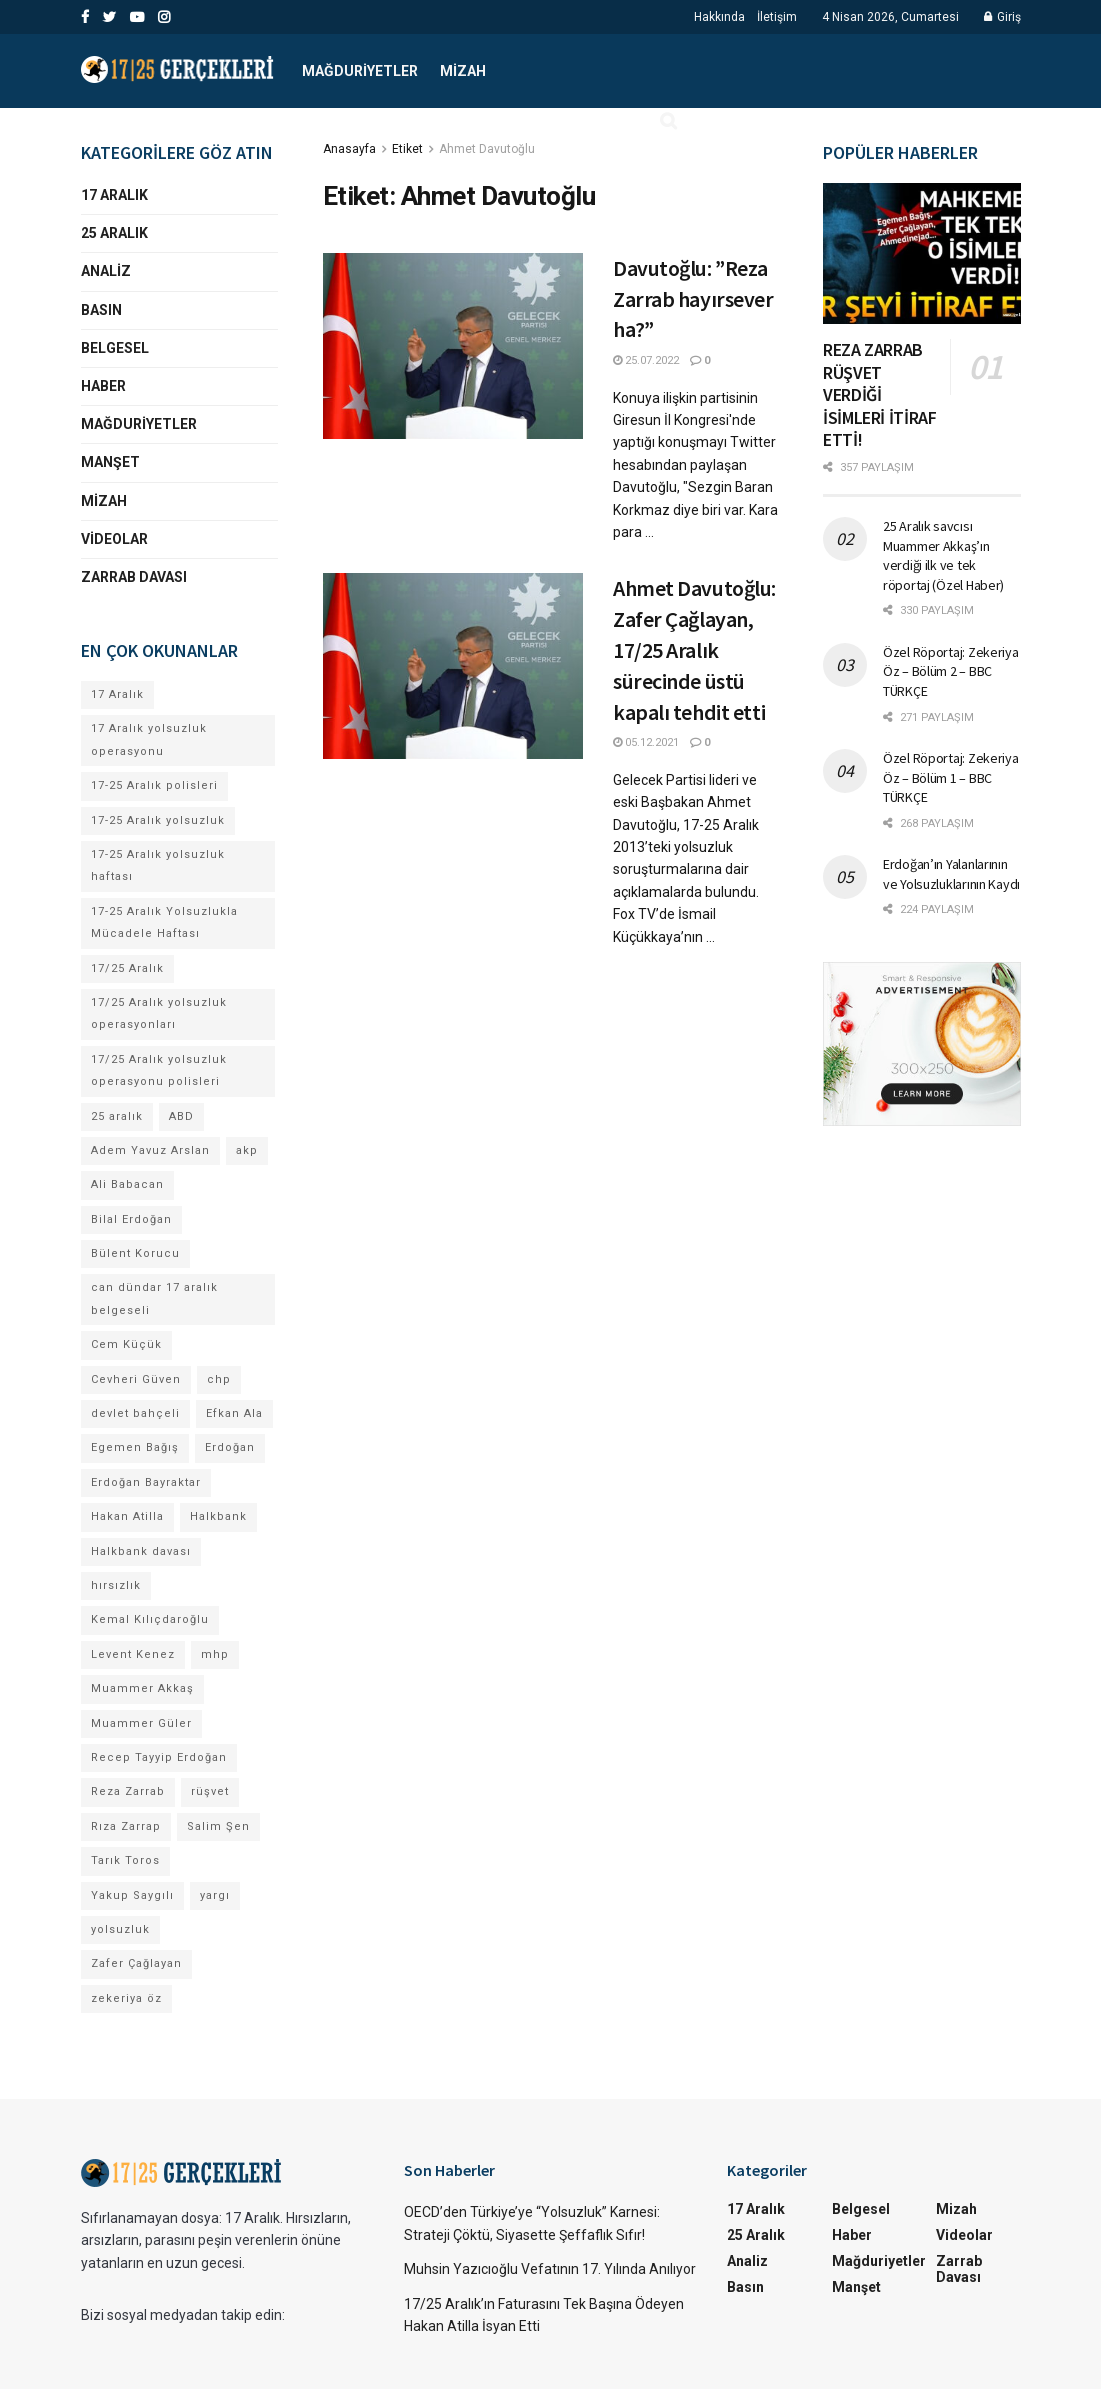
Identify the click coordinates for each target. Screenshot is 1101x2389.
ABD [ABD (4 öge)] (181, 1116)
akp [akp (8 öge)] (247, 1150)
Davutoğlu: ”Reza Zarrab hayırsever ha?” (693, 299)
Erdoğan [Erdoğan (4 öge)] (230, 1447)
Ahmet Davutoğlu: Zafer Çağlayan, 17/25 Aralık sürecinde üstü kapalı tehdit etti (694, 649)
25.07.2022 (646, 360)
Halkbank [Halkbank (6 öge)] (218, 1516)
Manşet (110, 462)
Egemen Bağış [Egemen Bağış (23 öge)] (135, 1447)
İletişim (777, 17)
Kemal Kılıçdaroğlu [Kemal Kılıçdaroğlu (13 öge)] (150, 1619)
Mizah (463, 71)
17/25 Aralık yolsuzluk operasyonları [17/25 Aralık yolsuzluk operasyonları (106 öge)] (159, 1013)
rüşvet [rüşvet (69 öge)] (210, 1791)
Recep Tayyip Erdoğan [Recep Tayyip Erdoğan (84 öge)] (159, 1757)
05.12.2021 (646, 742)
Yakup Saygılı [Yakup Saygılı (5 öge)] (132, 1895)
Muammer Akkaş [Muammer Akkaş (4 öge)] (142, 1688)
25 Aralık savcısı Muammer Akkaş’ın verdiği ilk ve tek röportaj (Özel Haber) (943, 555)
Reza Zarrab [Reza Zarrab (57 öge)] (128, 1791)
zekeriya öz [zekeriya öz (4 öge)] (126, 1998)
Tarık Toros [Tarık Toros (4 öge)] (125, 1860)
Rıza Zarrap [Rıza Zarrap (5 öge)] (126, 1826)
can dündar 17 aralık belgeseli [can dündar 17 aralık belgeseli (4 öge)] (154, 1298)
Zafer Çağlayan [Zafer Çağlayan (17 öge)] (136, 1963)
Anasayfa (349, 149)
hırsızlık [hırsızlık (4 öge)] (116, 1585)
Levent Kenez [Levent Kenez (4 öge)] (133, 1654)
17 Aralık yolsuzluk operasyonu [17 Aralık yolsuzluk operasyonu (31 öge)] (149, 739)
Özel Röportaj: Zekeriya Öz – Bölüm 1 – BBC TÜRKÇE (951, 777)
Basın (101, 310)
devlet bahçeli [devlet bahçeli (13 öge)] (135, 1413)
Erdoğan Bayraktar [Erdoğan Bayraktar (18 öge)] (146, 1482)
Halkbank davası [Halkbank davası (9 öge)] (141, 1551)
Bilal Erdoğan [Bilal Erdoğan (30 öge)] (131, 1219)
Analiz (106, 271)
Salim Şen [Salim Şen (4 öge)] (218, 1826)
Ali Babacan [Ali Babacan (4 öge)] (127, 1184)
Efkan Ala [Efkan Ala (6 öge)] (234, 1413)
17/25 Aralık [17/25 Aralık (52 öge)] (127, 968)
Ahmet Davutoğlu (487, 149)
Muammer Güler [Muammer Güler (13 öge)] (141, 1723)
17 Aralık (114, 195)
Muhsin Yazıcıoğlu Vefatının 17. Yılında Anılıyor (550, 2269)
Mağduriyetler (360, 71)
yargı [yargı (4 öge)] (215, 1895)
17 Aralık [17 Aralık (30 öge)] (117, 694)
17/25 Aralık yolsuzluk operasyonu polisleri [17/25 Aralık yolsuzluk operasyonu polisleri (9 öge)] (159, 1070)
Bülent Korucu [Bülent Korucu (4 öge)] (135, 1253)
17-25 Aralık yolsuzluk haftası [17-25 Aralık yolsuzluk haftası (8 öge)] (158, 865)
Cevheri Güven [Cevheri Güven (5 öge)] (136, 1379)
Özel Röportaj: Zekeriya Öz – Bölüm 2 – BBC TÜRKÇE (951, 671)
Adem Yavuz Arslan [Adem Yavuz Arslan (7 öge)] (150, 1150)
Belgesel (115, 348)
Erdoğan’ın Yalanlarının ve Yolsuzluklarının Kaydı (951, 874)
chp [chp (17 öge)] (219, 1379)
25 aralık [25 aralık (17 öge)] (117, 1116)
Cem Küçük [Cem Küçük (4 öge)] (126, 1344)
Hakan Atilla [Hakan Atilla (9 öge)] (127, 1516)
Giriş (1002, 17)
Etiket (407, 149)
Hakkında (719, 17)
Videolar (114, 539)
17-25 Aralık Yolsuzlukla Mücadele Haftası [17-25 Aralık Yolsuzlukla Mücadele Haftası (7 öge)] (164, 922)
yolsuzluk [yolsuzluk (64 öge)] (120, 1929)
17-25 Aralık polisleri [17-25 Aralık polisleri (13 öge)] (154, 785)
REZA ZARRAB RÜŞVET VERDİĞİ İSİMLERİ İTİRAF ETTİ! (880, 394)
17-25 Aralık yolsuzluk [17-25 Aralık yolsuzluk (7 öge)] (158, 820)
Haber (103, 386)
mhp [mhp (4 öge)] (215, 1654)
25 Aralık (114, 233)
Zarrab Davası (134, 577)
